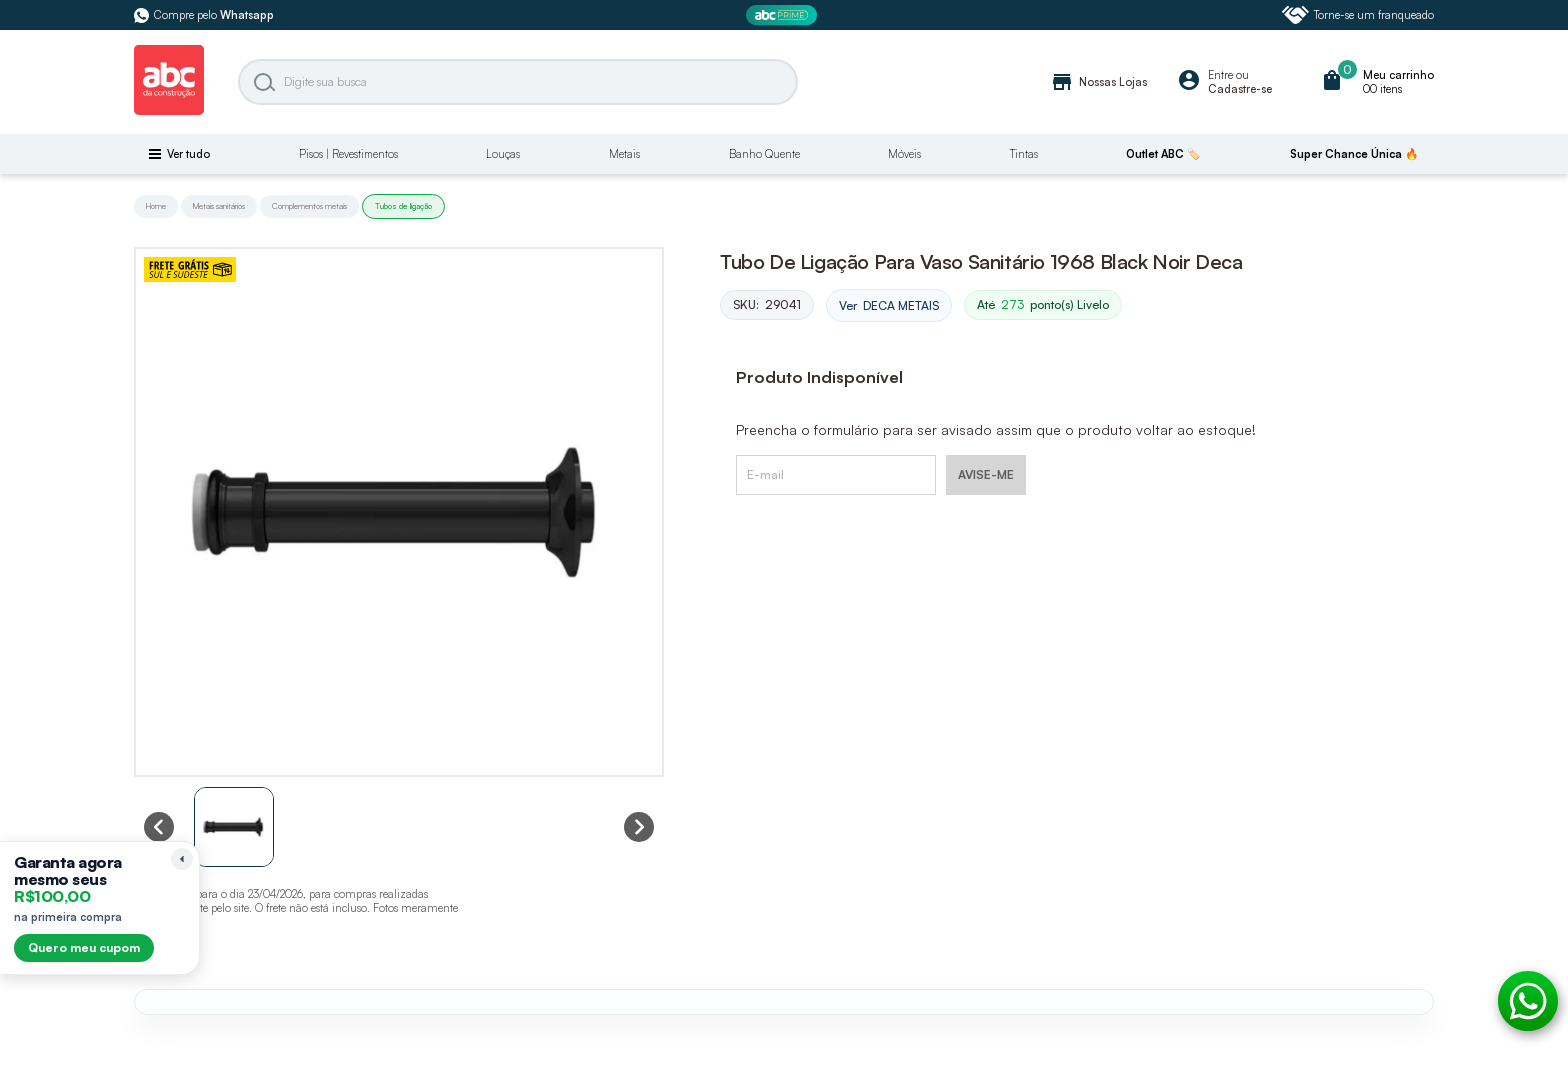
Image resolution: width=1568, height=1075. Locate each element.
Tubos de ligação (403, 206)
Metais (624, 154)
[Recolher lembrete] (182, 859)
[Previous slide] (159, 827)
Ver (889, 306)
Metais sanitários (219, 206)
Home (156, 206)
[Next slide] (639, 827)
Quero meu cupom (84, 947)
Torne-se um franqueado (1358, 15)
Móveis (904, 154)
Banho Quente (764, 154)
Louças (503, 154)
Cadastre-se (1240, 89)
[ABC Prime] (784, 15)
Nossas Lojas (1098, 82)
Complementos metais (309, 206)
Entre (1220, 75)
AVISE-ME (986, 474)
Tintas (1024, 154)
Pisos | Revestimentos (348, 154)
